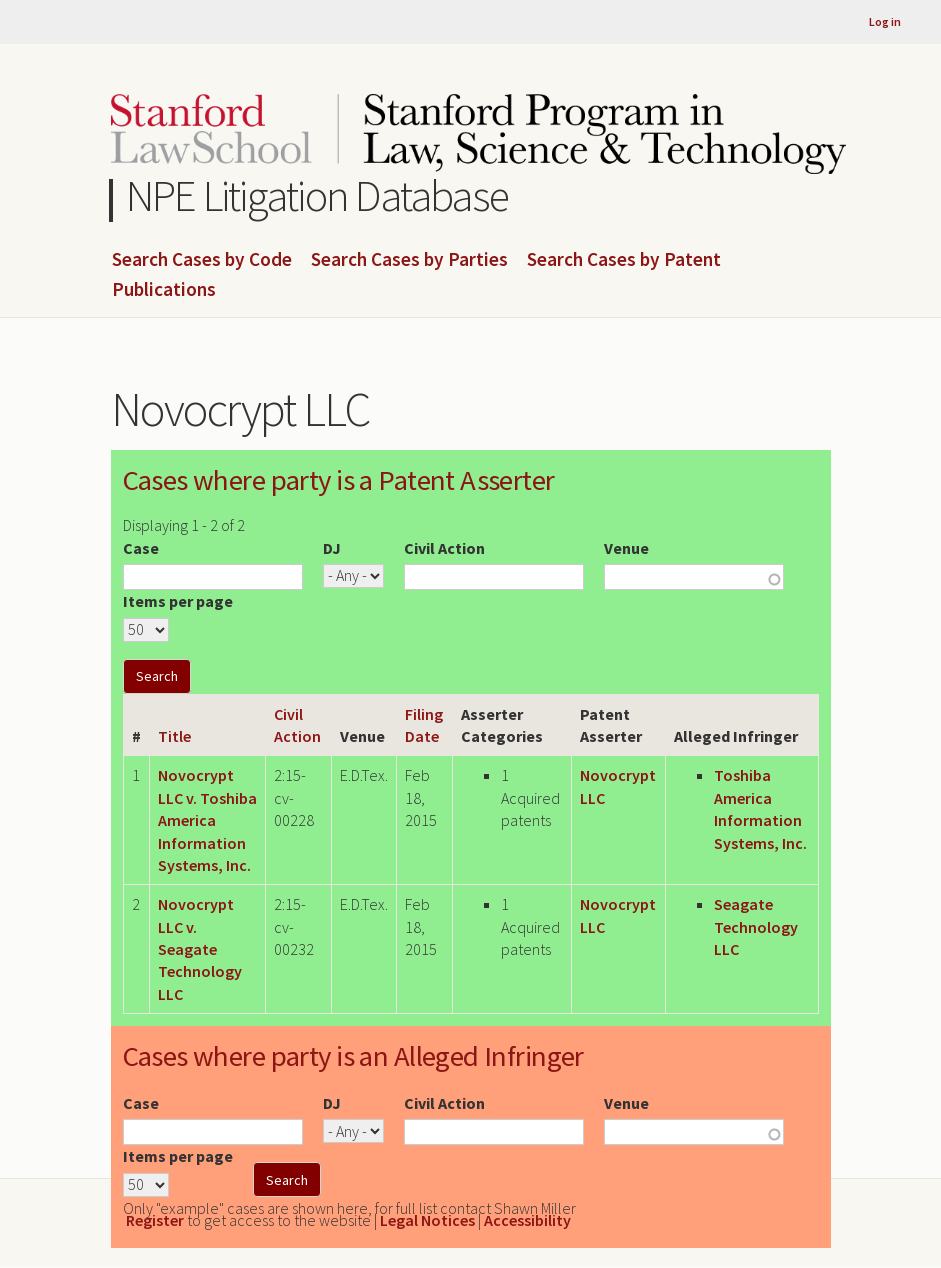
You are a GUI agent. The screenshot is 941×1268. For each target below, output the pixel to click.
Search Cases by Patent (624, 260)
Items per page (178, 601)
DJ (332, 548)
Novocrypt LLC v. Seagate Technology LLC (200, 949)
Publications (164, 290)
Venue (626, 548)
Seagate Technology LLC (756, 926)
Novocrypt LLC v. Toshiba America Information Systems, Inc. (207, 820)
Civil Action (444, 548)
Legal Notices (427, 1220)
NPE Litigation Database (317, 195)
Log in (885, 21)
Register (155, 1220)
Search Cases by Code (202, 260)
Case (141, 548)
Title (174, 736)
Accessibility (527, 1220)
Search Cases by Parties (409, 260)
